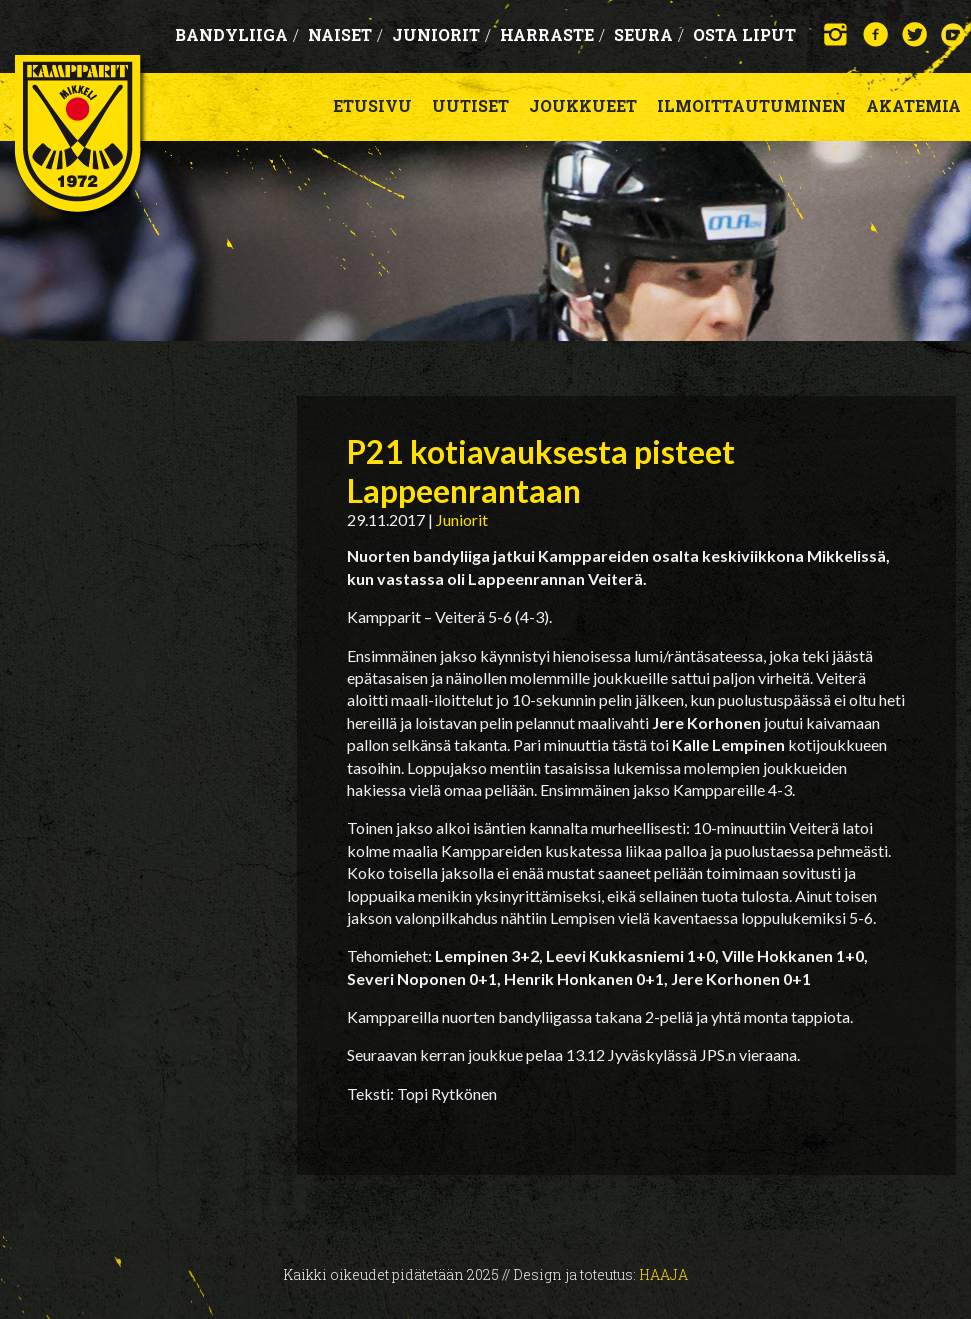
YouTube (953, 34)
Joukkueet (583, 105)
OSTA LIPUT (744, 34)
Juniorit (441, 34)
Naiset (345, 34)
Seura (649, 34)
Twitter (914, 34)
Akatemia (913, 105)
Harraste (552, 34)
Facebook (875, 34)
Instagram (836, 34)
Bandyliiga (237, 34)
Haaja (663, 1274)
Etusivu (372, 105)
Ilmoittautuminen (751, 105)
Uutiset (470, 105)
